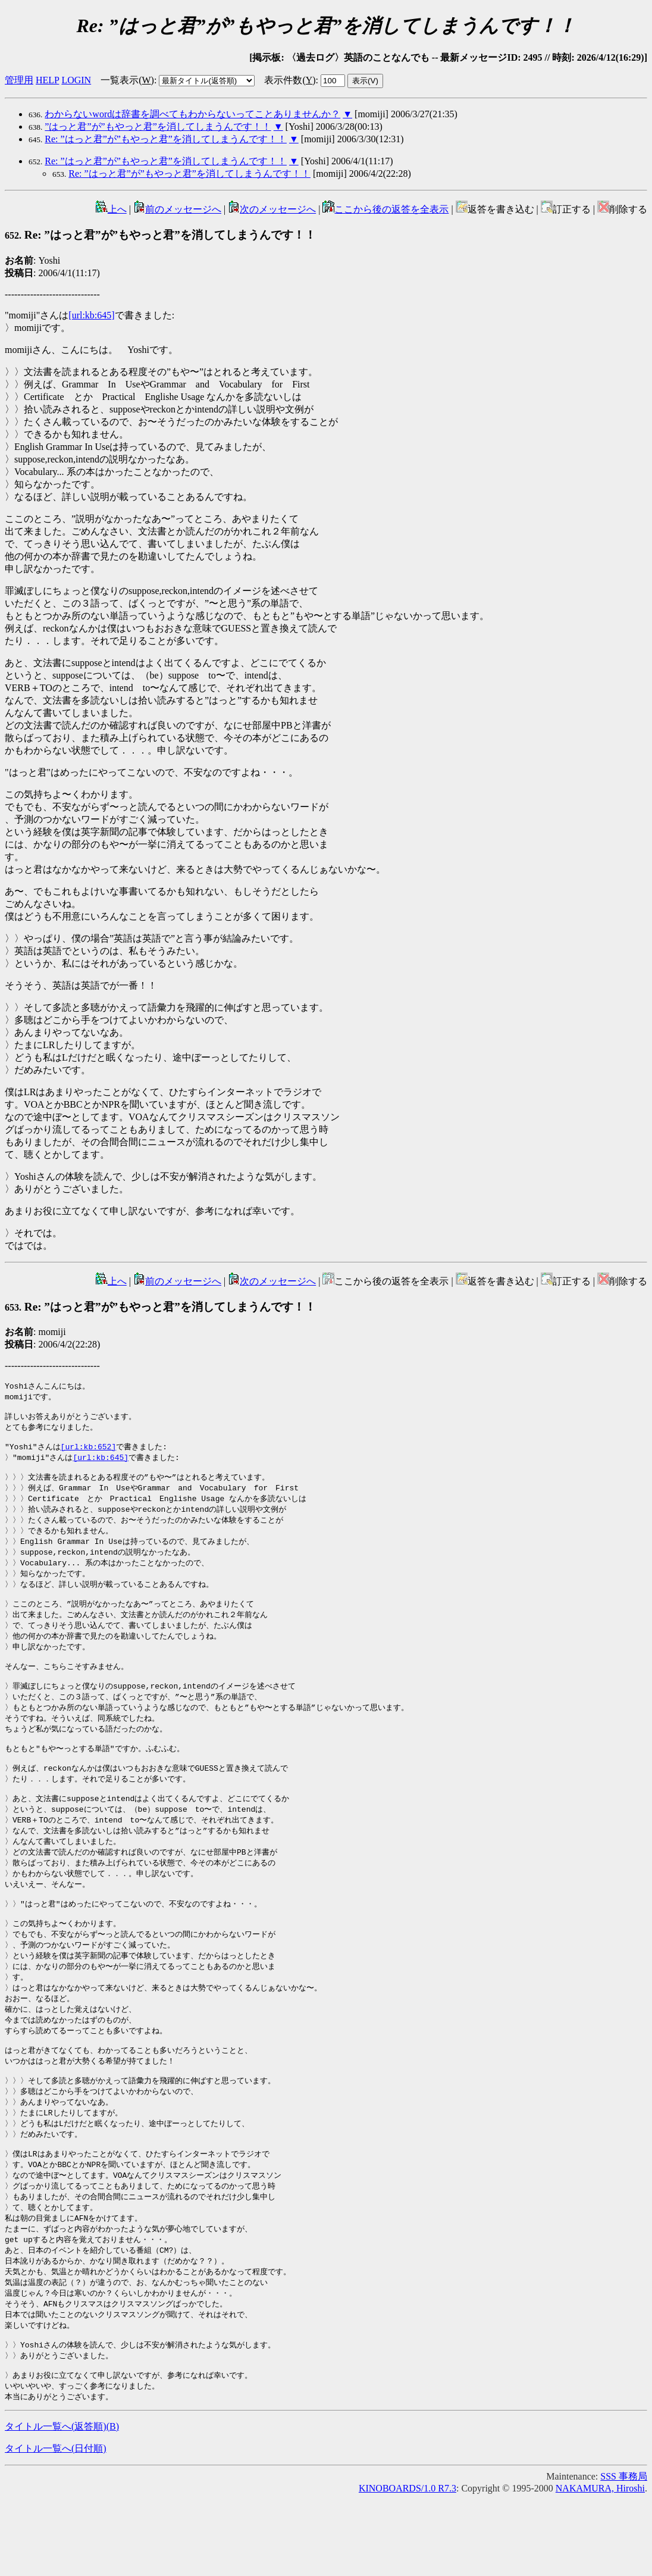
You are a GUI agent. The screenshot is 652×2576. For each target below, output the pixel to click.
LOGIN (76, 80)
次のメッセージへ (272, 209)
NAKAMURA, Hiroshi (600, 2566)
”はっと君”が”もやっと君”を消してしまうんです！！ (158, 126)
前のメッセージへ (177, 209)
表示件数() (289, 80)
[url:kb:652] (89, 1453)
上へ (111, 209)
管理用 (19, 80)
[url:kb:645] (91, 315)
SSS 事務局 (623, 2554)
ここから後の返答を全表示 (385, 209)
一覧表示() (127, 80)
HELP (47, 80)
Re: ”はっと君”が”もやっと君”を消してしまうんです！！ (166, 139)
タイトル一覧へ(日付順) (55, 2526)
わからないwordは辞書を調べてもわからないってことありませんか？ (192, 114)
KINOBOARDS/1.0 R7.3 (407, 2566)
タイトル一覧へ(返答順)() (62, 2504)
